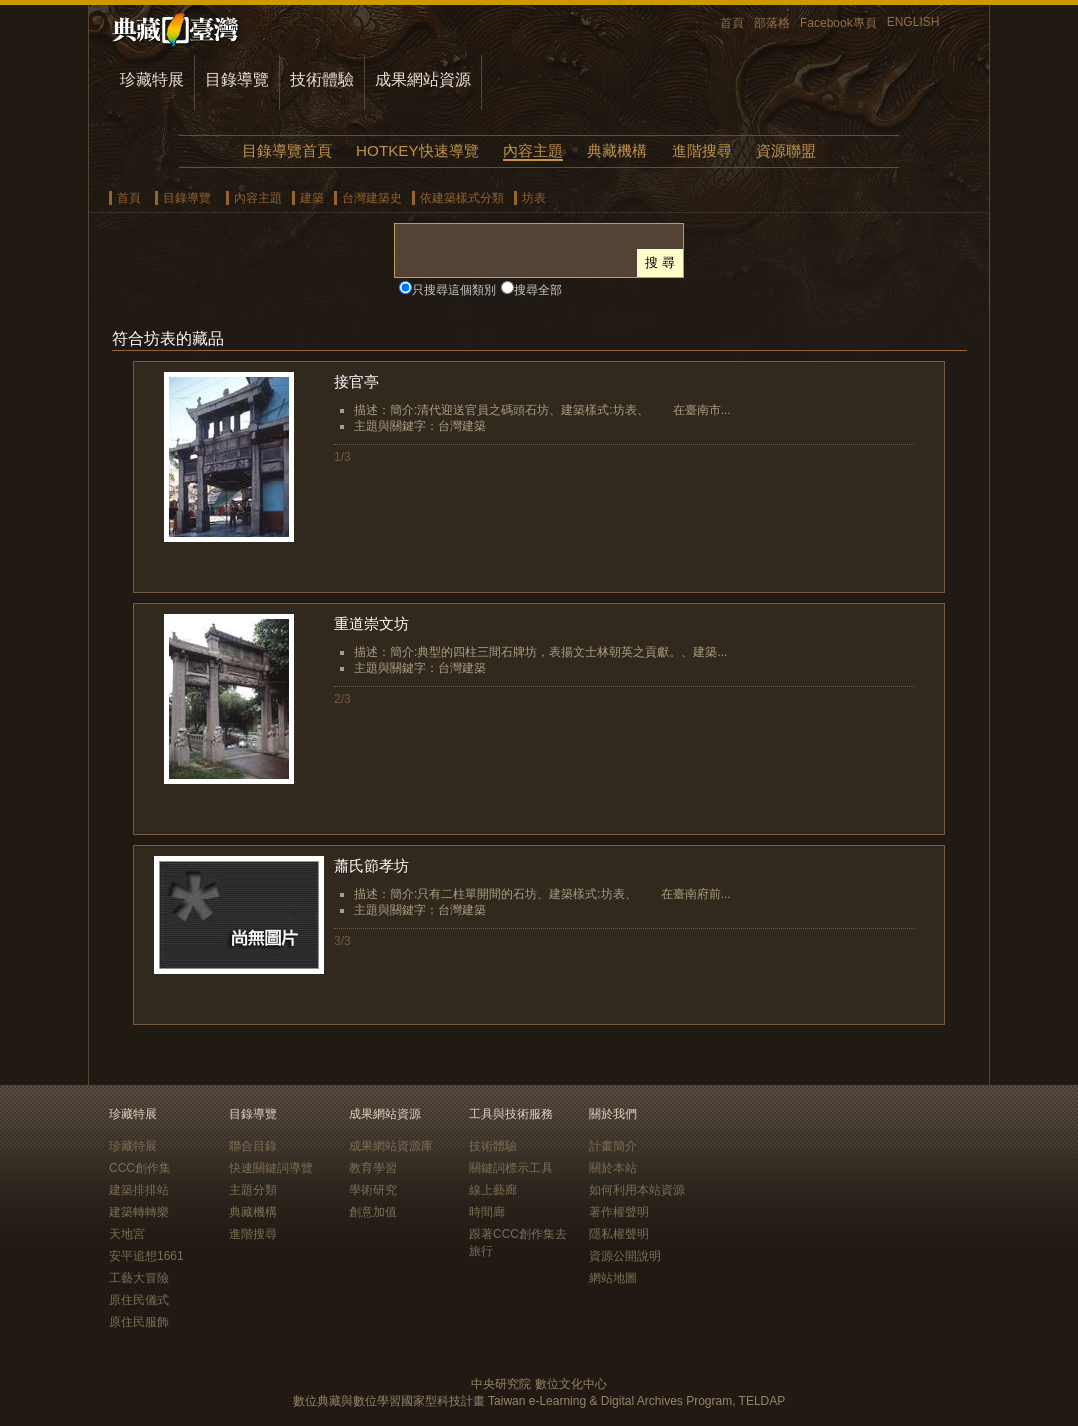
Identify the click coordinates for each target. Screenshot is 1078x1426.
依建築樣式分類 (462, 198)
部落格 (772, 23)
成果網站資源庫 (391, 1146)
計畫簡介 (613, 1146)
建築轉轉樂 (139, 1212)
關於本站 (613, 1168)
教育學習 (373, 1168)
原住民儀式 (139, 1300)
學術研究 (373, 1190)
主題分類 (253, 1190)
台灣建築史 (372, 198)
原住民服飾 (139, 1322)
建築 (312, 198)
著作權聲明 (619, 1212)
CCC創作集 (140, 1168)
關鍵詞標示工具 (511, 1168)
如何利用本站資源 (637, 1190)
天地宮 (127, 1234)
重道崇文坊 (371, 623)
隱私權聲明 (619, 1234)
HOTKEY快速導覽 (417, 150)
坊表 (534, 198)
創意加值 (373, 1212)
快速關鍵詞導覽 (271, 1168)
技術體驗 (322, 79)
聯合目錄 (253, 1146)
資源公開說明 (625, 1256)
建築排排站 (139, 1190)
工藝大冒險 (139, 1278)
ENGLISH (913, 22)
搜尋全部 (538, 290)
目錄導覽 (237, 79)
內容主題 (533, 150)
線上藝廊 (493, 1190)
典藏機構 (617, 150)
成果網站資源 (423, 79)
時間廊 (487, 1212)
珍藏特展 (152, 79)
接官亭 (356, 381)
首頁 (732, 23)
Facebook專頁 (838, 23)
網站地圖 (613, 1278)
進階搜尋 (702, 150)
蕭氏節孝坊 (371, 865)
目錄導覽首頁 (287, 150)
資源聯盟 (786, 150)
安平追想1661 (146, 1256)
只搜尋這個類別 (454, 290)
